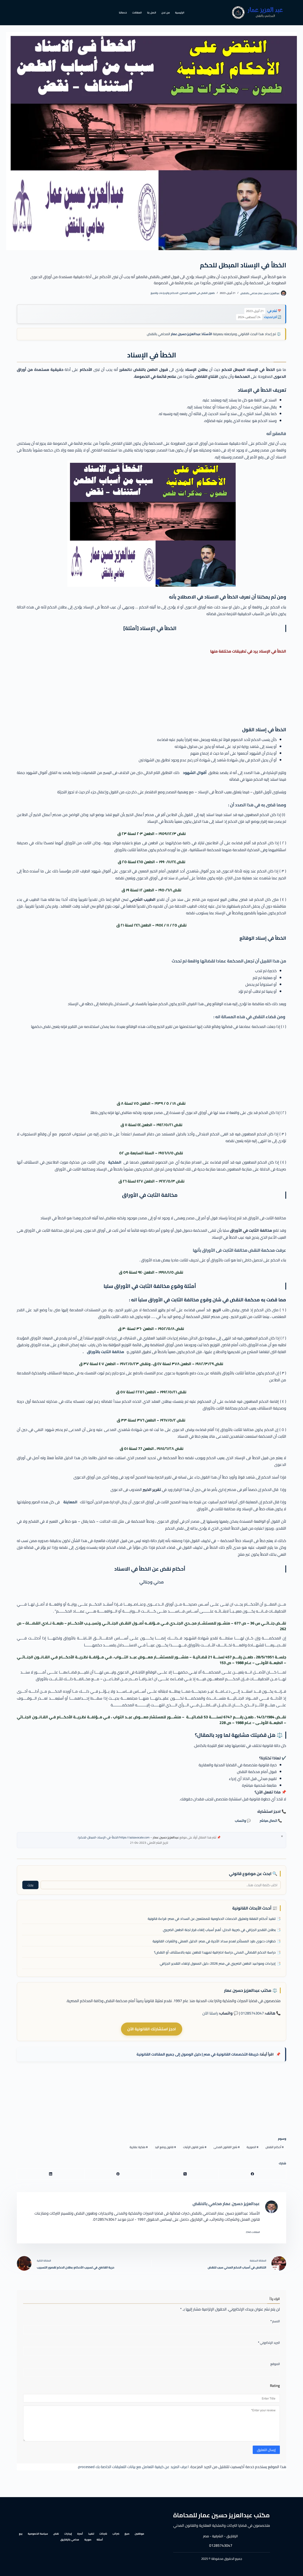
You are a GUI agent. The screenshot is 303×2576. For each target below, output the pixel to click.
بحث (30, 1885)
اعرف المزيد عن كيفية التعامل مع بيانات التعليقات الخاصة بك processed (133, 2466)
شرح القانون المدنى (227, 2147)
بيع (21, 2533)
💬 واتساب (243, 1821)
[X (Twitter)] (185, 2174)
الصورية (252, 2147)
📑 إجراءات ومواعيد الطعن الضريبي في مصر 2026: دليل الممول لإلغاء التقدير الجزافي (220, 1963)
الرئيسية (179, 12)
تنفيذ (91, 2533)
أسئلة (100, 2539)
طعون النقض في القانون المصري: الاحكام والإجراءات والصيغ (183, 293)
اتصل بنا (151, 12)
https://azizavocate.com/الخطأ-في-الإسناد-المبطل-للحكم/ (114, 1837)
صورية (87, 2539)
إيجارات (68, 2533)
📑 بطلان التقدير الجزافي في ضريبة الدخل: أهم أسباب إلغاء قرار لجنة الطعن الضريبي (222, 1930)
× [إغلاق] (282, 1836)
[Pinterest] (118, 2174)
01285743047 (252, 2013)
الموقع (275, 2364)
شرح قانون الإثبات (194, 2147)
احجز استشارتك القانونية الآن (151, 2028)
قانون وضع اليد (165, 2147)
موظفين (139, 2533)
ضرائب (115, 2533)
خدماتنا (123, 12)
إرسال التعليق (266, 2450)
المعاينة (70, 1501)
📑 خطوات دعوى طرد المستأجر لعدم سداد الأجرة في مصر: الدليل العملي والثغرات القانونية (217, 1941)
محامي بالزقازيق (69, 2539)
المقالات (137, 12)
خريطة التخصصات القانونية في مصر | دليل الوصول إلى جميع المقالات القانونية (198, 2054)
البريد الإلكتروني (269, 2342)
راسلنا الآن (210, 2013)
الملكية (114, 1162)
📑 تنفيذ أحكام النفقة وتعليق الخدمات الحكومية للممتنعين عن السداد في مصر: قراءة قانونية (214, 1918)
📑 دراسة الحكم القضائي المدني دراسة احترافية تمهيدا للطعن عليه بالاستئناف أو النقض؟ (217, 1952)
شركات (103, 2533)
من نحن (165, 12)
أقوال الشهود (194, 772)
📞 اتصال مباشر (271, 1821)
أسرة (80, 2533)
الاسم (275, 2321)
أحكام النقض (275, 2147)
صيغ (127, 2533)
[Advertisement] (160, 690)
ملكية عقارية (139, 2147)
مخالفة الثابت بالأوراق (105, 1351)
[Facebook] (252, 2174)
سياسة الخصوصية (38, 2533)
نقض (56, 2533)
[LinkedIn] (50, 2174)
